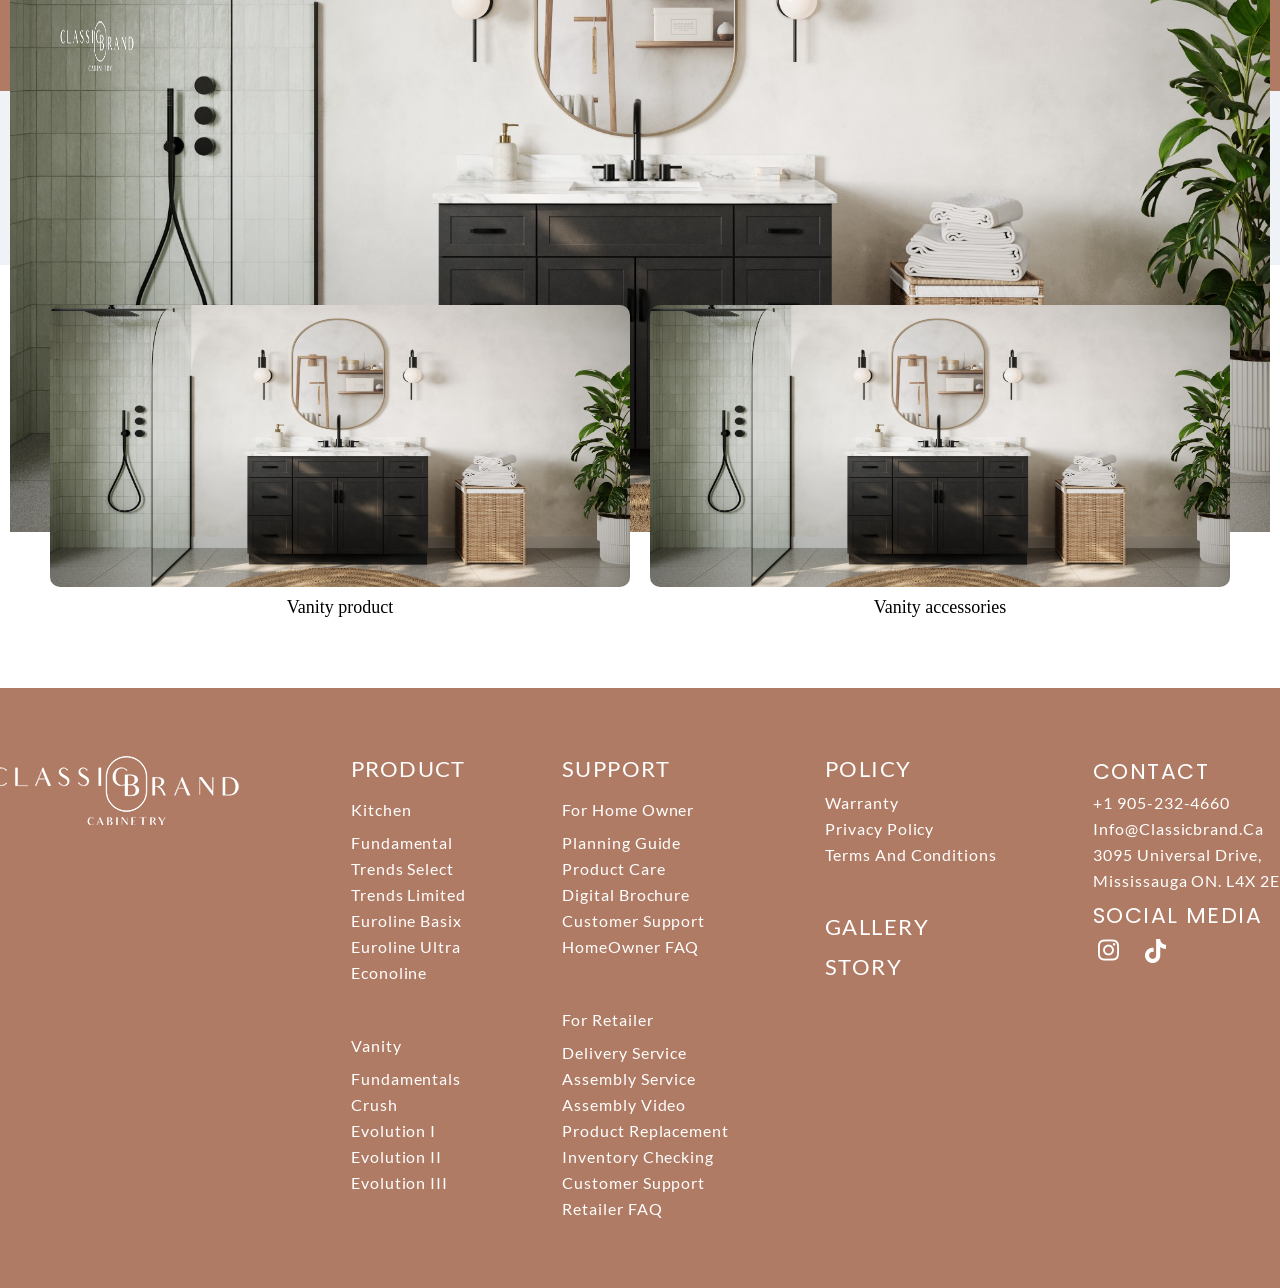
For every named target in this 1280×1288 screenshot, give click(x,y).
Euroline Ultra (406, 946)
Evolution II (397, 1156)
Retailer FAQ (612, 1208)
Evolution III (399, 1182)
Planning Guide (621, 842)
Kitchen (381, 809)
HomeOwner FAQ (630, 946)
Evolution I (394, 1130)
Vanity (376, 1045)
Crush (374, 1104)
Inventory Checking (638, 1156)
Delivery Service (624, 1052)
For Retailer (608, 1019)
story (863, 966)
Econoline (389, 972)
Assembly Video (624, 1104)
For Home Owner (628, 809)
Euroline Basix (406, 920)
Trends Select (402, 868)
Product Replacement (645, 1130)
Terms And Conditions (911, 854)
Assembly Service (629, 1078)
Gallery (877, 926)
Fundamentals (406, 1078)
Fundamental (402, 842)
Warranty (862, 802)
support (616, 768)
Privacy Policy (879, 828)
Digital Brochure (626, 894)
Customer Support (633, 920)
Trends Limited (408, 894)
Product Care (614, 868)
